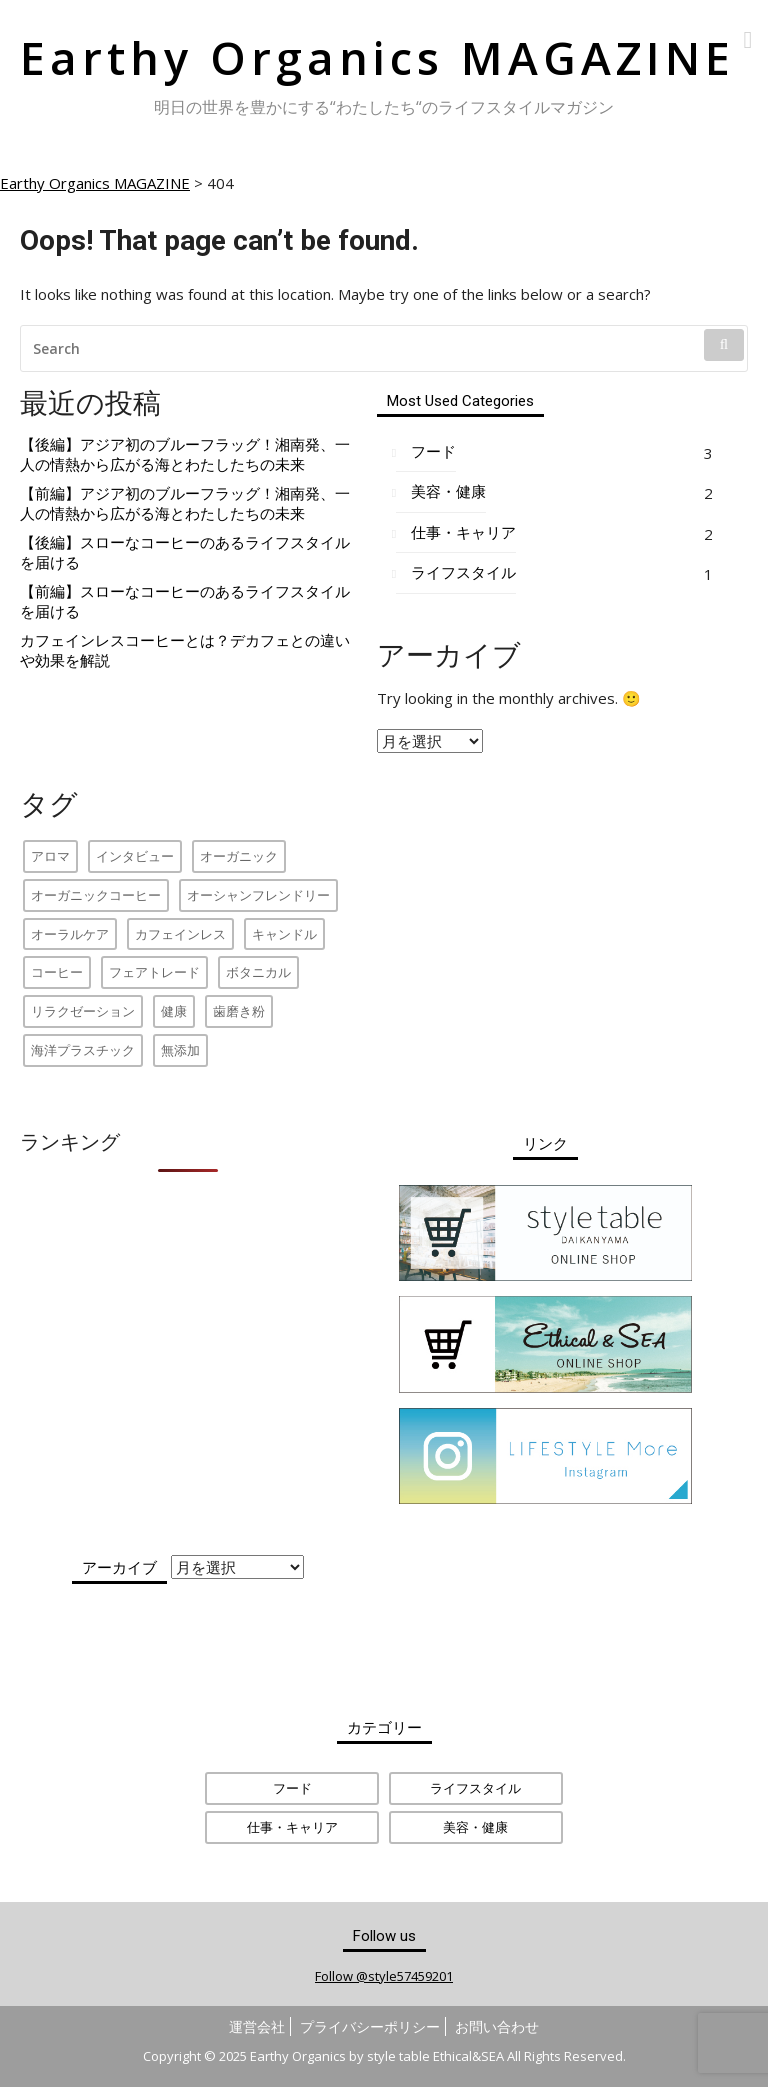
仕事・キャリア (463, 532)
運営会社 (257, 2026)
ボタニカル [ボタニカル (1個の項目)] (258, 972)
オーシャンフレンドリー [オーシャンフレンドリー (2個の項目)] (258, 895)
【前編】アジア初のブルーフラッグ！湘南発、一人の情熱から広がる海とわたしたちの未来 (185, 503)
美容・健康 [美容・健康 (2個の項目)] (475, 1827)
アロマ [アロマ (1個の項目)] (50, 856)
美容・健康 (448, 491)
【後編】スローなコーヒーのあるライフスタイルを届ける (185, 552)
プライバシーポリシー (370, 2026)
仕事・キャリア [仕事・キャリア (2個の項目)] (292, 1827)
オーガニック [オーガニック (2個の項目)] (239, 856)
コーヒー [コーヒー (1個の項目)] (57, 972)
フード (433, 451)
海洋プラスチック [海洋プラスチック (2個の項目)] (83, 1050)
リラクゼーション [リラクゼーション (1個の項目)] (83, 1011)
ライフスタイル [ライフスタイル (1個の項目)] (475, 1788)
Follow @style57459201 (384, 1976)
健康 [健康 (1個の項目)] (174, 1011)
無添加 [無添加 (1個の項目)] (180, 1050)
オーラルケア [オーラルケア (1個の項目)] (70, 934)
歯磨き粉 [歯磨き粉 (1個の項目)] (239, 1011)
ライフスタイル (463, 572)
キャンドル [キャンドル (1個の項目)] (284, 934)
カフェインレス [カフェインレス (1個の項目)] (180, 934)
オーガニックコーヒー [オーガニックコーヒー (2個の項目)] (96, 895)
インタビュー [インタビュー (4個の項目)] (135, 856)
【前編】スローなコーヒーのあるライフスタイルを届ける (185, 601)
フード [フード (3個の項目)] (292, 1788)
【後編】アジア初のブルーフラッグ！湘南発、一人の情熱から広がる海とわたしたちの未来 (185, 454)
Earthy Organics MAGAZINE (377, 57)
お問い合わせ (497, 2026)
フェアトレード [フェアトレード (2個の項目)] (154, 972)
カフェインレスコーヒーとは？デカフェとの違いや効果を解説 (185, 650)
